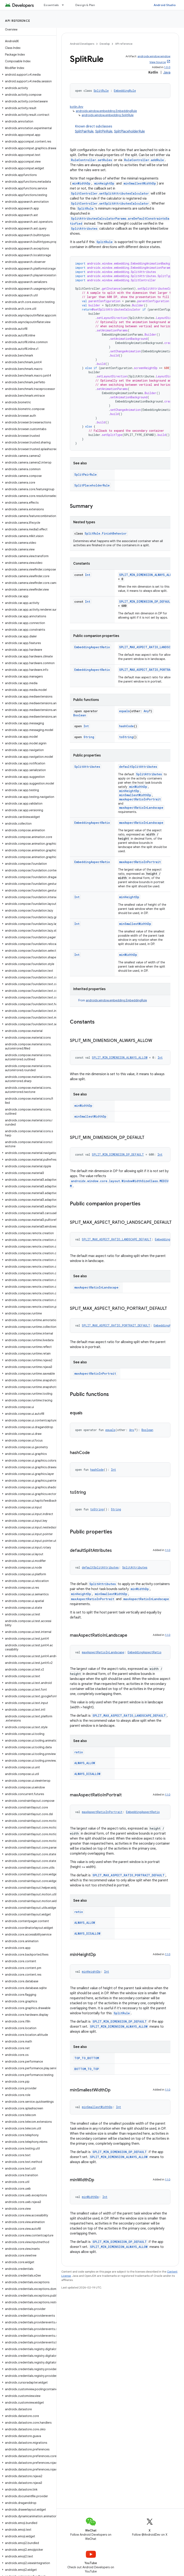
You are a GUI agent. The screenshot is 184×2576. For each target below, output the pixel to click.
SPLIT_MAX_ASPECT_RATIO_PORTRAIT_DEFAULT (116, 1325)
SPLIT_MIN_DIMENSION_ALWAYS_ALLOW (147, 575)
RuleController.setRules (91, 160)
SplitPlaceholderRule (129, 131)
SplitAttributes (84, 228)
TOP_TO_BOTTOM (86, 2058)
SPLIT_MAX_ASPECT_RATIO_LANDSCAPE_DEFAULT (116, 1239)
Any (146, 711)
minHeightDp (104, 183)
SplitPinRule (103, 131)
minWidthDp (81, 183)
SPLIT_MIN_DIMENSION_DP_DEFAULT (145, 602)
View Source (157, 62)
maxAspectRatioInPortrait (140, 799)
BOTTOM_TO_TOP (86, 2069)
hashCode (126, 726)
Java (166, 72)
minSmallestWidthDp (140, 183)
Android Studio (165, 5)
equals (124, 711)
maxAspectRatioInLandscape (141, 808)
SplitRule (101, 91)
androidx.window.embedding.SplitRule (108, 115)
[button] (27, 74)
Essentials (51, 5)
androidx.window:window (154, 56)
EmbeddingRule (125, 91)
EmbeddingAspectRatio (92, 647)
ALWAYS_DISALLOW (87, 1774)
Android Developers (82, 44)
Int (87, 575)
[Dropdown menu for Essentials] (64, 5)
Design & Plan (85, 5)
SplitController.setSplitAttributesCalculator (110, 193)
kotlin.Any (76, 107)
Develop (105, 44)
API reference (17, 21)
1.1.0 (167, 1550)
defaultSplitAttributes (138, 767)
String (89, 737)
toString (126, 737)
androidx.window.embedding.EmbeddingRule (106, 111)
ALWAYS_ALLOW (84, 1763)
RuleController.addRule (144, 160)
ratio (78, 1752)
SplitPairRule (84, 131)
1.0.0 (167, 67)
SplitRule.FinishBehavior (106, 533)
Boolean (79, 715)
